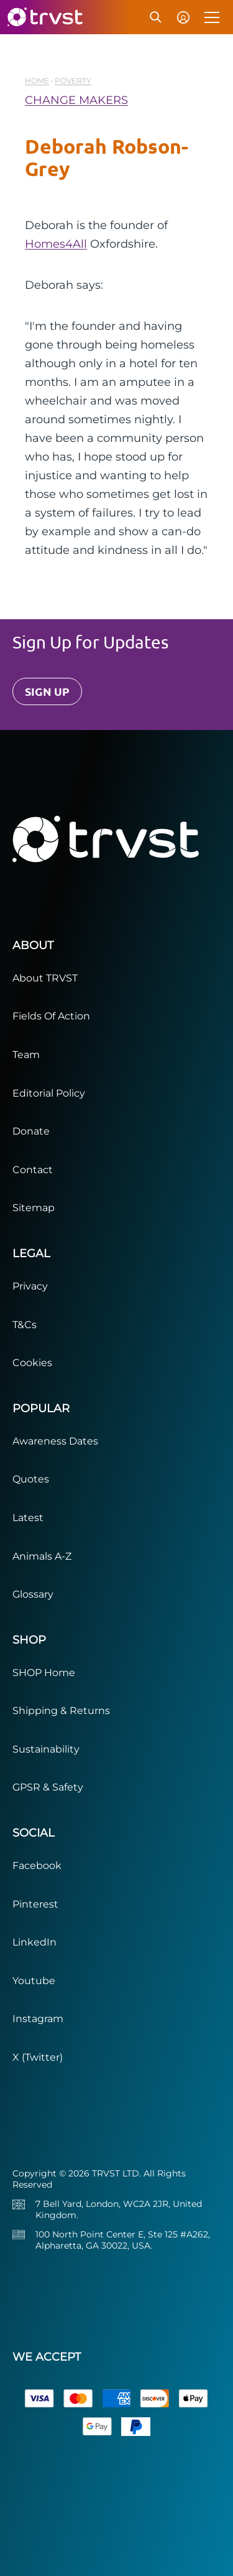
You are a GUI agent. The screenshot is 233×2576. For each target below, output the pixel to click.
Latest (27, 1518)
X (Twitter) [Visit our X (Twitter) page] (37, 2057)
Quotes (30, 1479)
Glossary (32, 1594)
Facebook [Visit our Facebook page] (37, 1865)
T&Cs (24, 1325)
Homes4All (56, 244)
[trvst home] (44, 17)
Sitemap (33, 1208)
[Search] (156, 17)
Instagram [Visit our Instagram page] (37, 2019)
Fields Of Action (51, 1016)
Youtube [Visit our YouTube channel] (33, 1981)
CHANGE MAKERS (76, 100)
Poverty (73, 80)
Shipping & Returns (61, 1711)
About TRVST (45, 978)
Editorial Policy (48, 1093)
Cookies (32, 1363)
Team (26, 1055)
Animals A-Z (41, 1556)
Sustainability (46, 1749)
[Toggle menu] (213, 17)
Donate (31, 1131)
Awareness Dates (55, 1441)
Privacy (30, 1286)
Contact (32, 1170)
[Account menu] (183, 17)
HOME (37, 80)
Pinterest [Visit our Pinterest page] (35, 1904)
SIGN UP (47, 691)
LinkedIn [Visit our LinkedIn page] (34, 1942)
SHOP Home (43, 1673)
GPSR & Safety (47, 1787)
